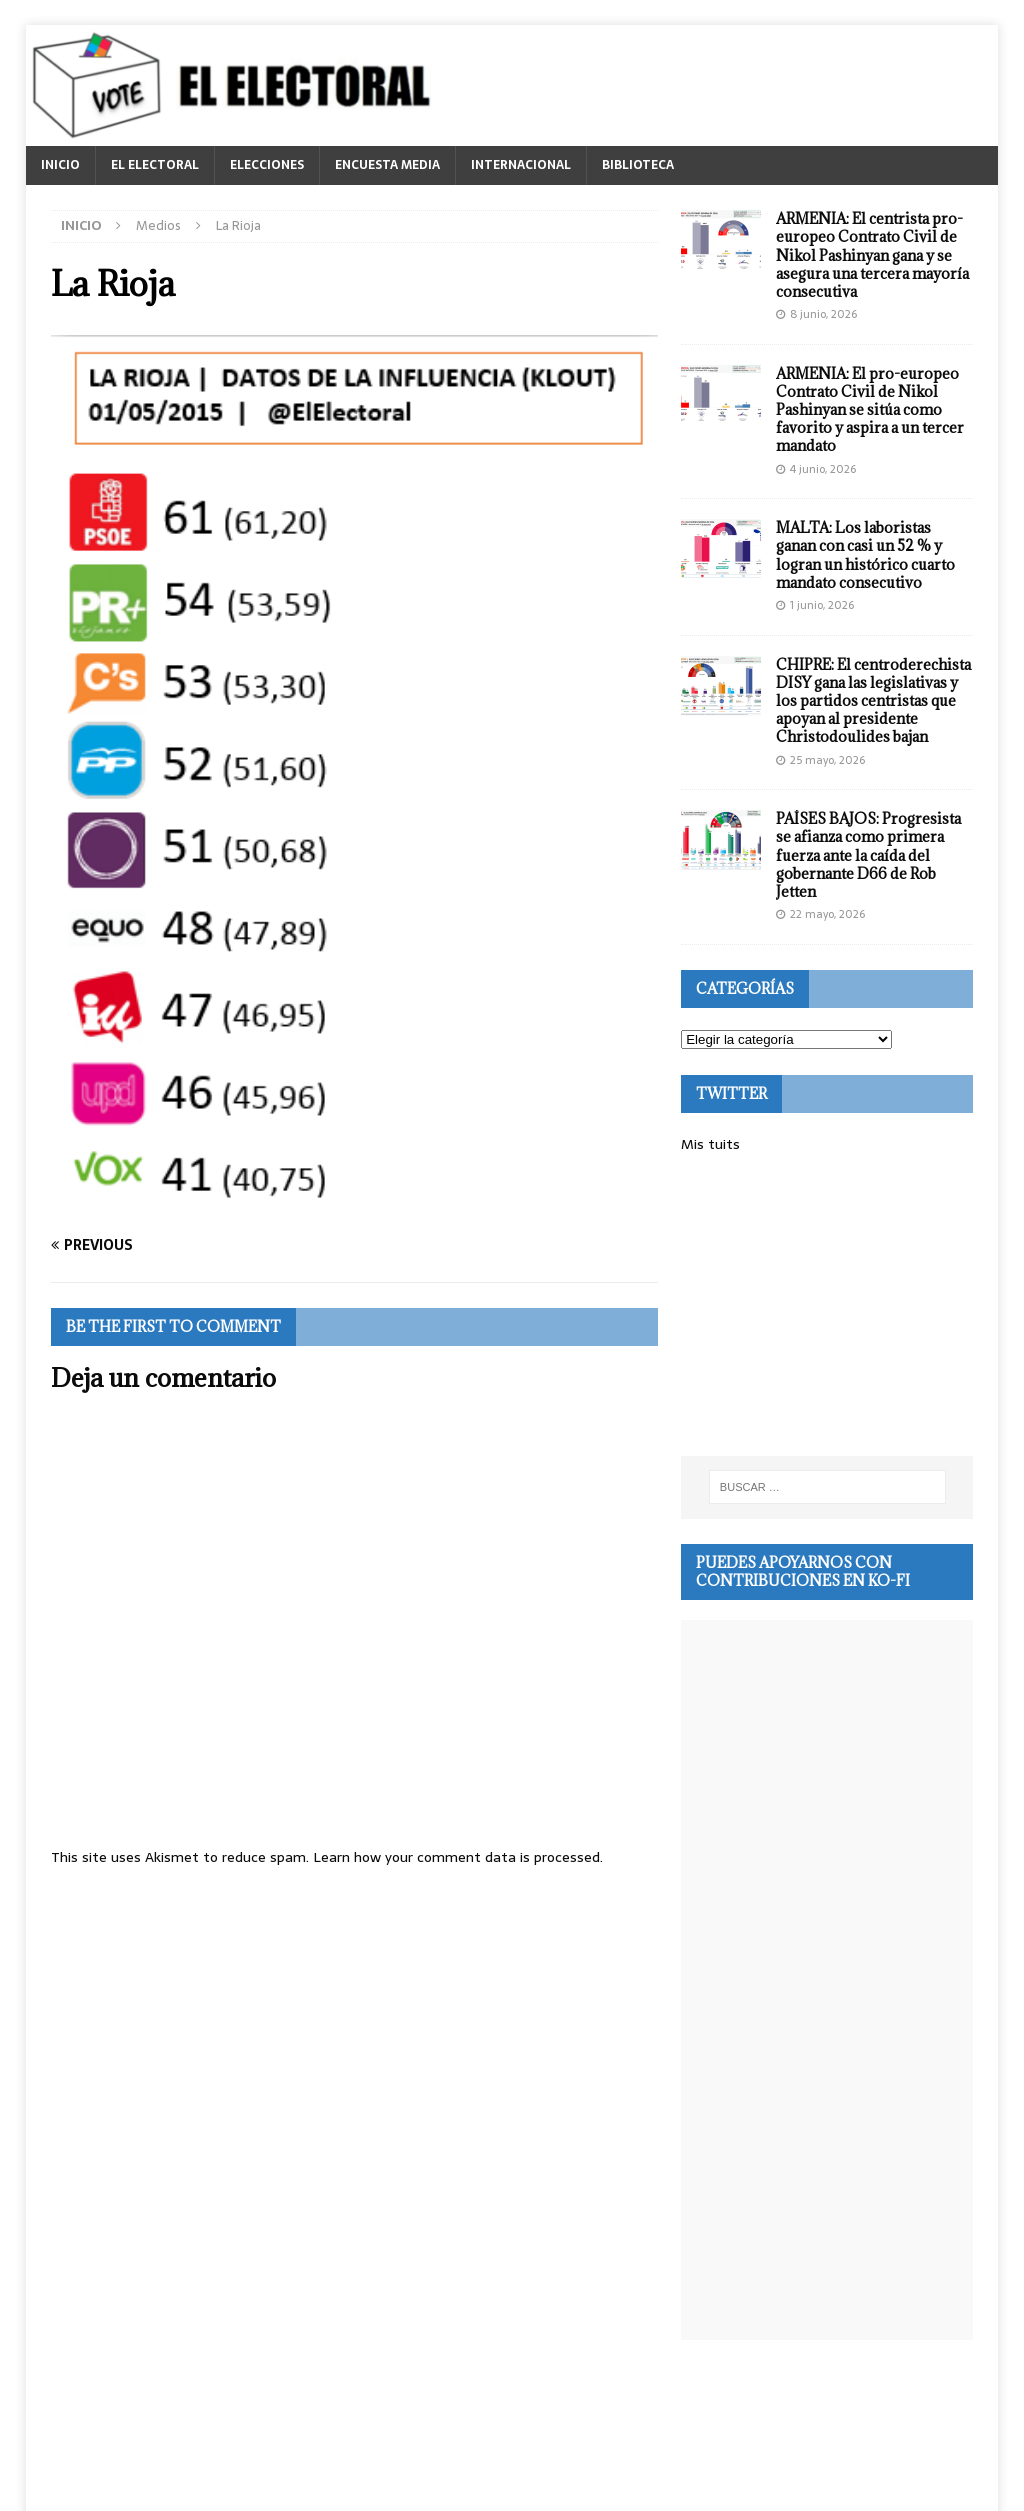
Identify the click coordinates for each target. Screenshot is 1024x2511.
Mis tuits (710, 1144)
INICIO (60, 165)
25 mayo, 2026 (827, 760)
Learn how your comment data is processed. (458, 1857)
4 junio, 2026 (823, 469)
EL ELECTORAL (155, 165)
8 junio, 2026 (823, 314)
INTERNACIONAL (521, 165)
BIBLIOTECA (638, 165)
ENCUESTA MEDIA (387, 165)
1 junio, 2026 (822, 605)
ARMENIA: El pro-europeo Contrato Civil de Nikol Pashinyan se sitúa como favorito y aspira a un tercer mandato (870, 410)
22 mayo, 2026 (827, 914)
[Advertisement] (827, 1306)
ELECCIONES (267, 165)
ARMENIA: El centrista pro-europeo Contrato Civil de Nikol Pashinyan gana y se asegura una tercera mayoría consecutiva (872, 255)
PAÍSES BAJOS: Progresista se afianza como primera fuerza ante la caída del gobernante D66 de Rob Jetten (868, 855)
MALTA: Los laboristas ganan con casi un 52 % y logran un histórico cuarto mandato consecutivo (865, 555)
